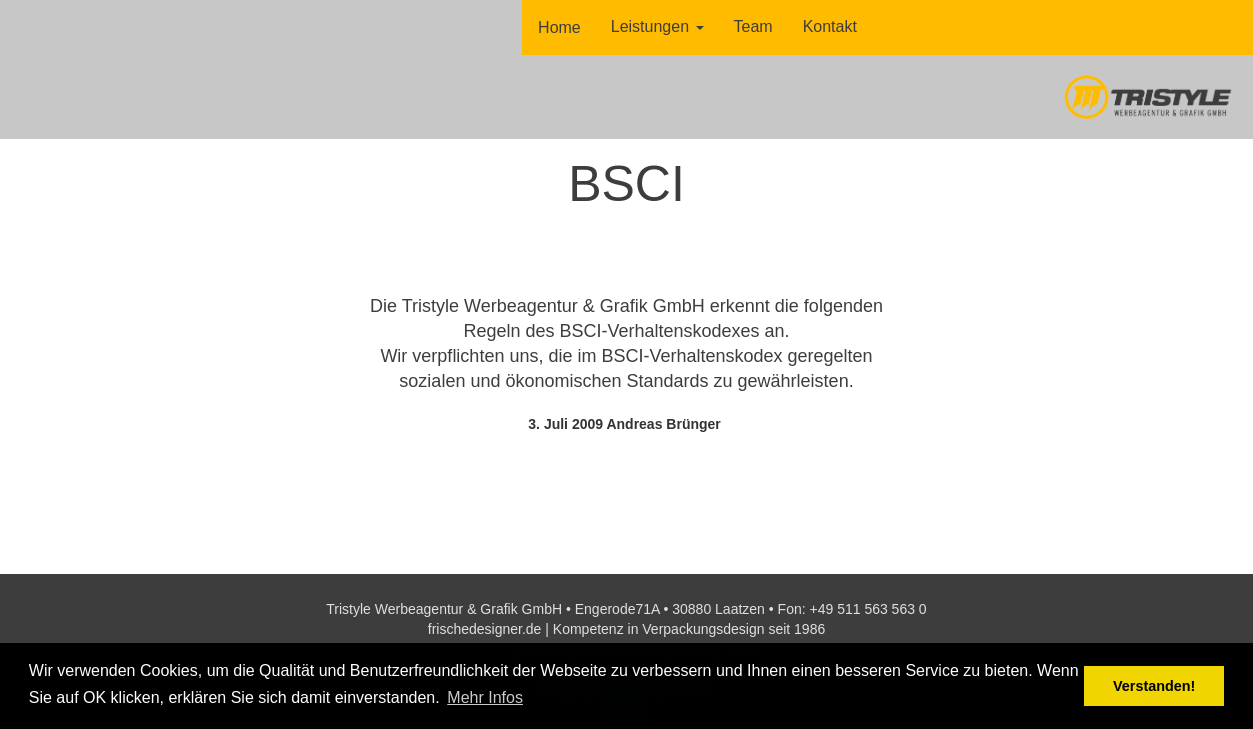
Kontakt (830, 26)
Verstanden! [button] (1154, 686)
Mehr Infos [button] (485, 697)
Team (753, 26)
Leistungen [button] (657, 26)
